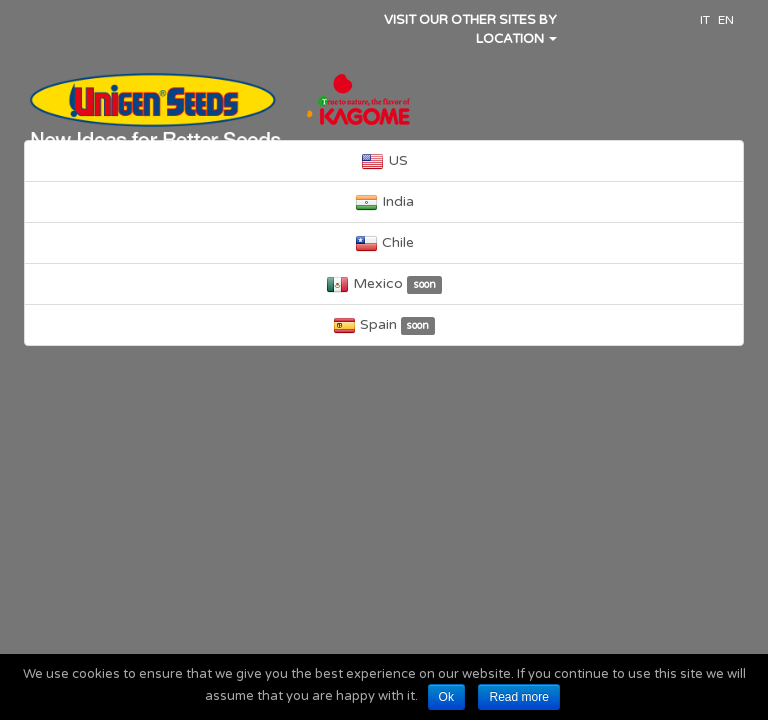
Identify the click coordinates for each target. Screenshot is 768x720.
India (384, 202)
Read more (518, 697)
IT (705, 20)
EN (726, 20)
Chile (384, 243)
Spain (384, 325)
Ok (446, 697)
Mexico (384, 284)
